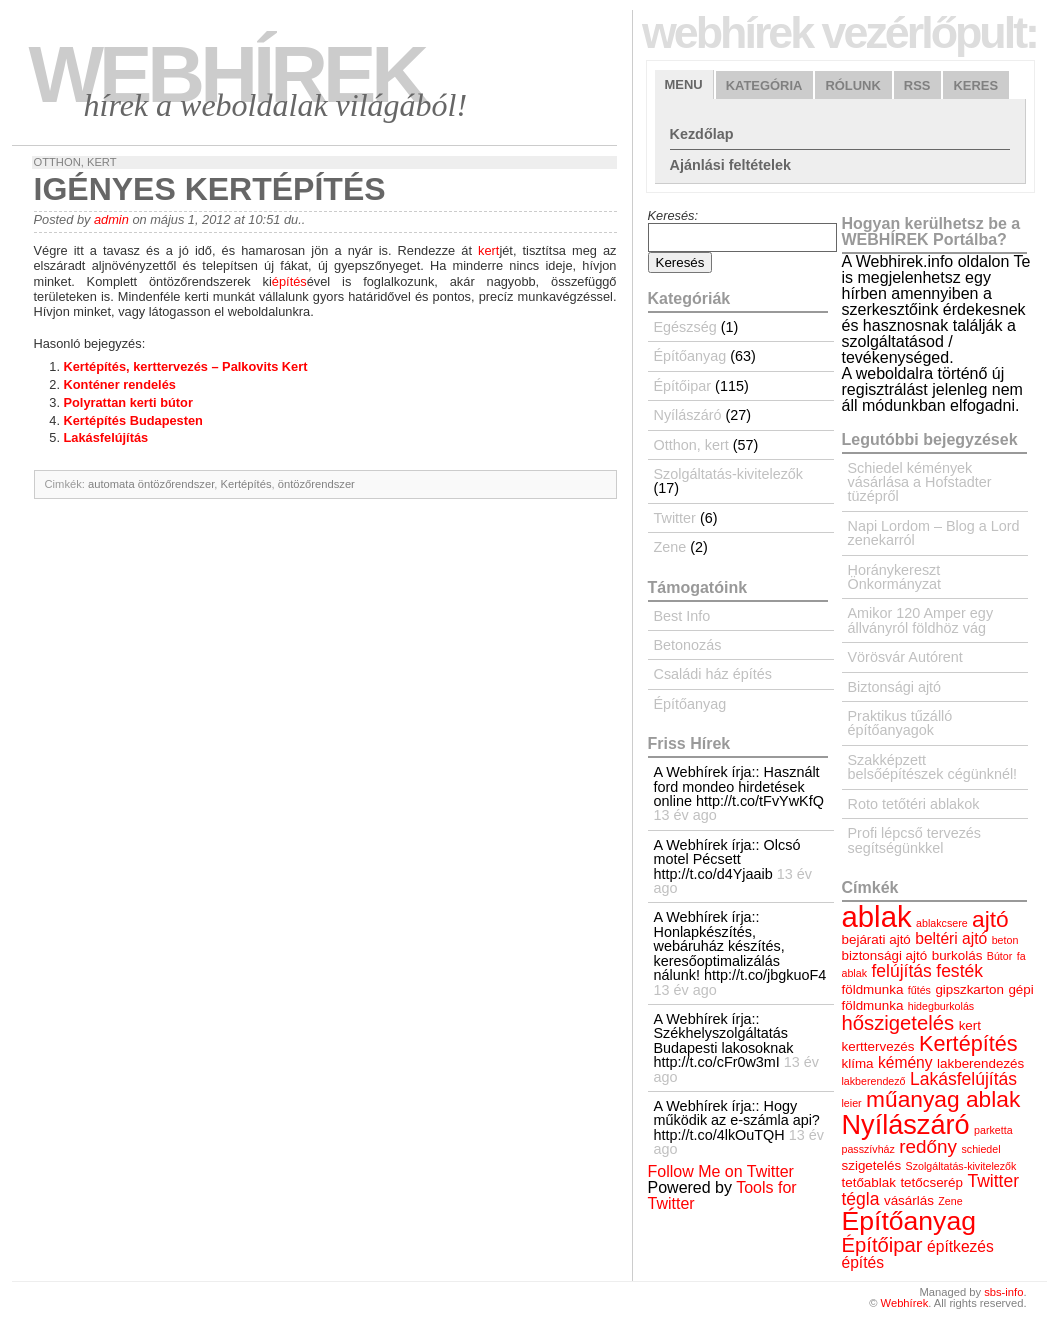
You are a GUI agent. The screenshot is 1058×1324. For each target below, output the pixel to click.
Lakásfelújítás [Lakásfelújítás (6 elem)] (963, 1079)
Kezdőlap (702, 134)
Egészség (685, 327)
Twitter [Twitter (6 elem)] (993, 1181)
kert (488, 250)
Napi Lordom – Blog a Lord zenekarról (934, 533)
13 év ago (685, 815)
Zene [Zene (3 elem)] (950, 1201)
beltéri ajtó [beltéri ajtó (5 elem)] (951, 938)
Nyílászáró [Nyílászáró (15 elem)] (906, 1124)
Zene (670, 547)
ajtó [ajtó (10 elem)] (990, 919)
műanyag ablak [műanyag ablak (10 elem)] (943, 1099)
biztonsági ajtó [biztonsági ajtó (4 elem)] (885, 955)
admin (111, 219)
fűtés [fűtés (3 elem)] (919, 990)
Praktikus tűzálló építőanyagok (900, 723)
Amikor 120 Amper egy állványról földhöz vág (921, 620)
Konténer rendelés (120, 384)
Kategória (764, 85)
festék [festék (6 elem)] (959, 971)
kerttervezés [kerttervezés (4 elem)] (878, 1046)
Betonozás (688, 645)
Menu (684, 84)
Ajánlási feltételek (731, 165)
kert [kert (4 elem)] (970, 1025)
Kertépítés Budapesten (133, 420)
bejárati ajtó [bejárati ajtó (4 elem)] (876, 939)
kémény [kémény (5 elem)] (905, 1062)
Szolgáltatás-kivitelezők (729, 474)
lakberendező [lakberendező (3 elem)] (874, 1081)
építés (289, 281)
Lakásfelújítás (106, 437)
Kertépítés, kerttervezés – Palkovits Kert (186, 366)
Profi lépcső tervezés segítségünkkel (915, 840)
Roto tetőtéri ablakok (914, 804)
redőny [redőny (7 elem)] (928, 1146)
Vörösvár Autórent (905, 657)
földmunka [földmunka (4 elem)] (873, 989)
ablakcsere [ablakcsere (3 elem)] (942, 923)
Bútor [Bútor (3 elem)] (999, 956)
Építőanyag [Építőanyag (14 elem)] (909, 1221)
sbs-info (1003, 1292)
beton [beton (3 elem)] (1005, 940)
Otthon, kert (75, 162)
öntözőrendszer (316, 484)
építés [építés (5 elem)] (863, 1262)
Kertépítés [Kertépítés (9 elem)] (968, 1043)
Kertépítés (246, 484)
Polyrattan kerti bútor (128, 402)
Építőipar (683, 386)
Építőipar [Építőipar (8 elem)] (882, 1245)
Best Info (682, 616)
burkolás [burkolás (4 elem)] (957, 955)
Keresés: (673, 215)
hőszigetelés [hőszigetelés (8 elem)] (898, 1023)
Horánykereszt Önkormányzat (895, 577)
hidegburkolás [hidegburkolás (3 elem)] (941, 1006)
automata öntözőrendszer (151, 484)
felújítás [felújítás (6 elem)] (901, 971)
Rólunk (852, 85)
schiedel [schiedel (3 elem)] (980, 1149)
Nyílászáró (688, 415)
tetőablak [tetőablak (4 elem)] (869, 1182)
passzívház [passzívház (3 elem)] (868, 1149)
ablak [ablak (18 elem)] (877, 916)
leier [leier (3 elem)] (852, 1103)
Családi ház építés (713, 674)
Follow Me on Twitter (721, 1171)
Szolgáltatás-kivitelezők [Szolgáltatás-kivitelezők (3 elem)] (961, 1166)
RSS (917, 85)
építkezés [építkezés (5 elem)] (960, 1246)
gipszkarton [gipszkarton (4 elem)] (969, 989)
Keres (975, 85)
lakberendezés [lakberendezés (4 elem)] (980, 1063)
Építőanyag (690, 356)
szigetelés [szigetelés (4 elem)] (872, 1165)
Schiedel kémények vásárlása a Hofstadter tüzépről (920, 482)
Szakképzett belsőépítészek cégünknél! (933, 767)
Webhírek (227, 74)
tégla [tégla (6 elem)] (861, 1199)
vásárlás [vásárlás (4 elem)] (909, 1200)
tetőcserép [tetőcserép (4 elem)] (931, 1182)
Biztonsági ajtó (895, 687)
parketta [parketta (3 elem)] (993, 1130)
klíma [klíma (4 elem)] (858, 1063)
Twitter (675, 518)
